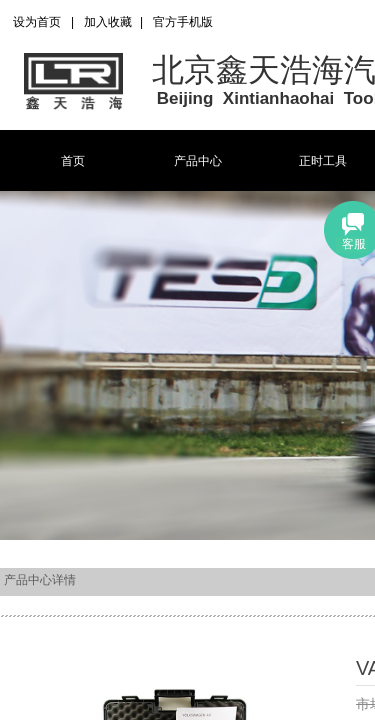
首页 (73, 161)
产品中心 (198, 161)
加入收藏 (108, 22)
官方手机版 (183, 22)
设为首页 (37, 22)
